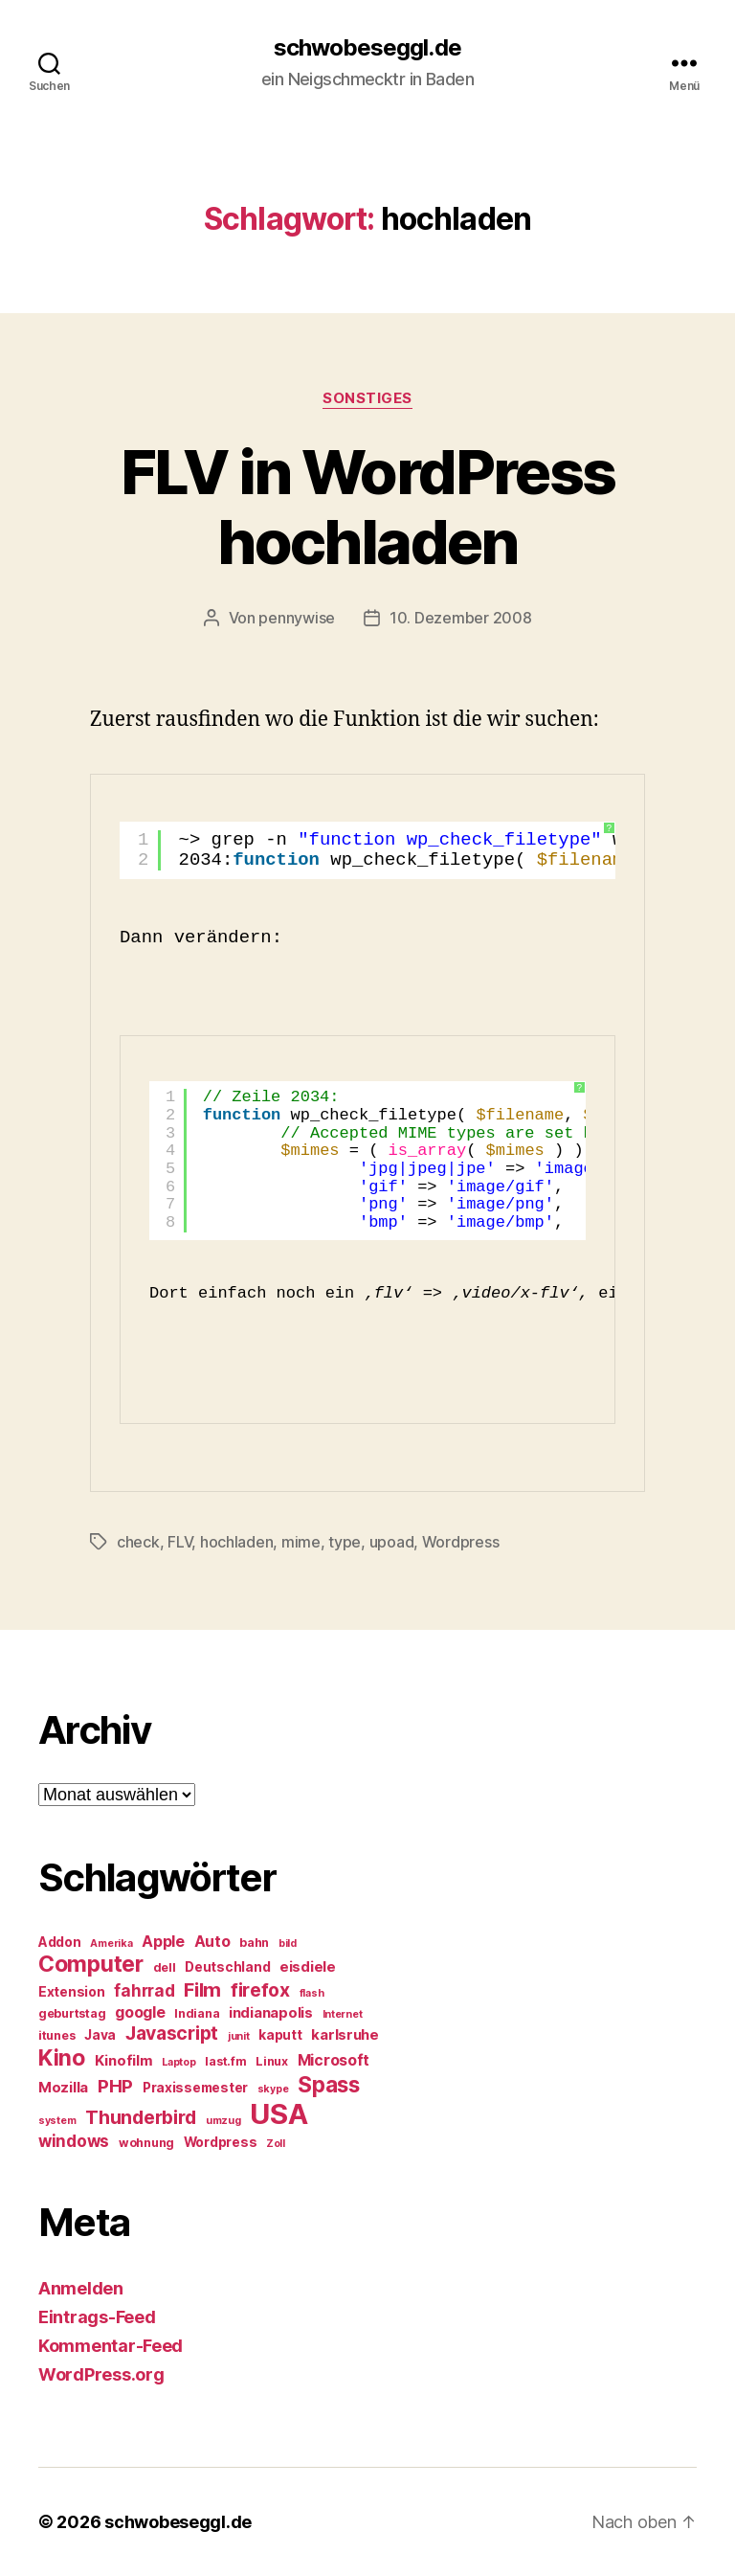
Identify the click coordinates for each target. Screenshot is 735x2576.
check (138, 1541)
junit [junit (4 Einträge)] (239, 2036)
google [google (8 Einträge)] (140, 2012)
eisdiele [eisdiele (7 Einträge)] (307, 1967)
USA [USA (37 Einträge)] (278, 2114)
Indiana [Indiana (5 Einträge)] (196, 2013)
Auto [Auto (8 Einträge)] (212, 1941)
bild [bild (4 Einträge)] (287, 1943)
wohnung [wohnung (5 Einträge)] (146, 2142)
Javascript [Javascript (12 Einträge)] (171, 2033)
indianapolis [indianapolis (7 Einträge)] (271, 2013)
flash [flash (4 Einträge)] (312, 1993)
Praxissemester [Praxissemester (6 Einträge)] (195, 2087)
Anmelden (80, 2288)
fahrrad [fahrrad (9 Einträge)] (144, 1990)
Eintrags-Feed (97, 2317)
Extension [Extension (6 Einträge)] (71, 1992)
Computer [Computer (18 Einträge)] (91, 1964)
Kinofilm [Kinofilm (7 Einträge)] (124, 2060)
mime (301, 1541)
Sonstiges (367, 398)
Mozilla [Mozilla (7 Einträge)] (63, 2087)
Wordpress (461, 1541)
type (344, 1541)
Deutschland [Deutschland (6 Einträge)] (227, 1967)
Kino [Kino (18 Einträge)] (61, 2058)
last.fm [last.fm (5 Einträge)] (225, 2061)
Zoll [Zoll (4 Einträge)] (275, 2143)
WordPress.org (101, 2374)
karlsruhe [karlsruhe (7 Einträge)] (345, 2035)
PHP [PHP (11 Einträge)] (115, 2086)
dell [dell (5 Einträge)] (164, 1967)
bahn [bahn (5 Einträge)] (254, 1942)
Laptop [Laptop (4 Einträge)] (178, 2062)
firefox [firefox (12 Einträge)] (260, 1989)
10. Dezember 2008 (460, 617)
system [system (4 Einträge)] (57, 2120)
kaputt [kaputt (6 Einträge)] (279, 2035)
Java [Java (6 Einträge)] (100, 2035)
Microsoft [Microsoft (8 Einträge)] (334, 2060)
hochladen (237, 1541)
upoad (391, 1541)
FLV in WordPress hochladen (367, 506)
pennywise (296, 617)
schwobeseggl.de (367, 47)
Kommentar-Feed (110, 2346)
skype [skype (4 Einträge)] (273, 2089)
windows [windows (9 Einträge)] (73, 2141)
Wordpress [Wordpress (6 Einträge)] (220, 2142)
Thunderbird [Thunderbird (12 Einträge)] (140, 2117)
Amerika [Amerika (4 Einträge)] (111, 1943)
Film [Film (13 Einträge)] (202, 1989)
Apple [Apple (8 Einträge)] (163, 1941)
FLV (179, 1541)
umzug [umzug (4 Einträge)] (223, 2120)
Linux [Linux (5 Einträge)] (272, 2061)
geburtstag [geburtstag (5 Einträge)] (71, 2013)
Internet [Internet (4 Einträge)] (343, 2014)
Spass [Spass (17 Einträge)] (329, 2084)
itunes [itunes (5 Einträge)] (56, 2035)
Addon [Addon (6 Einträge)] (59, 1942)
